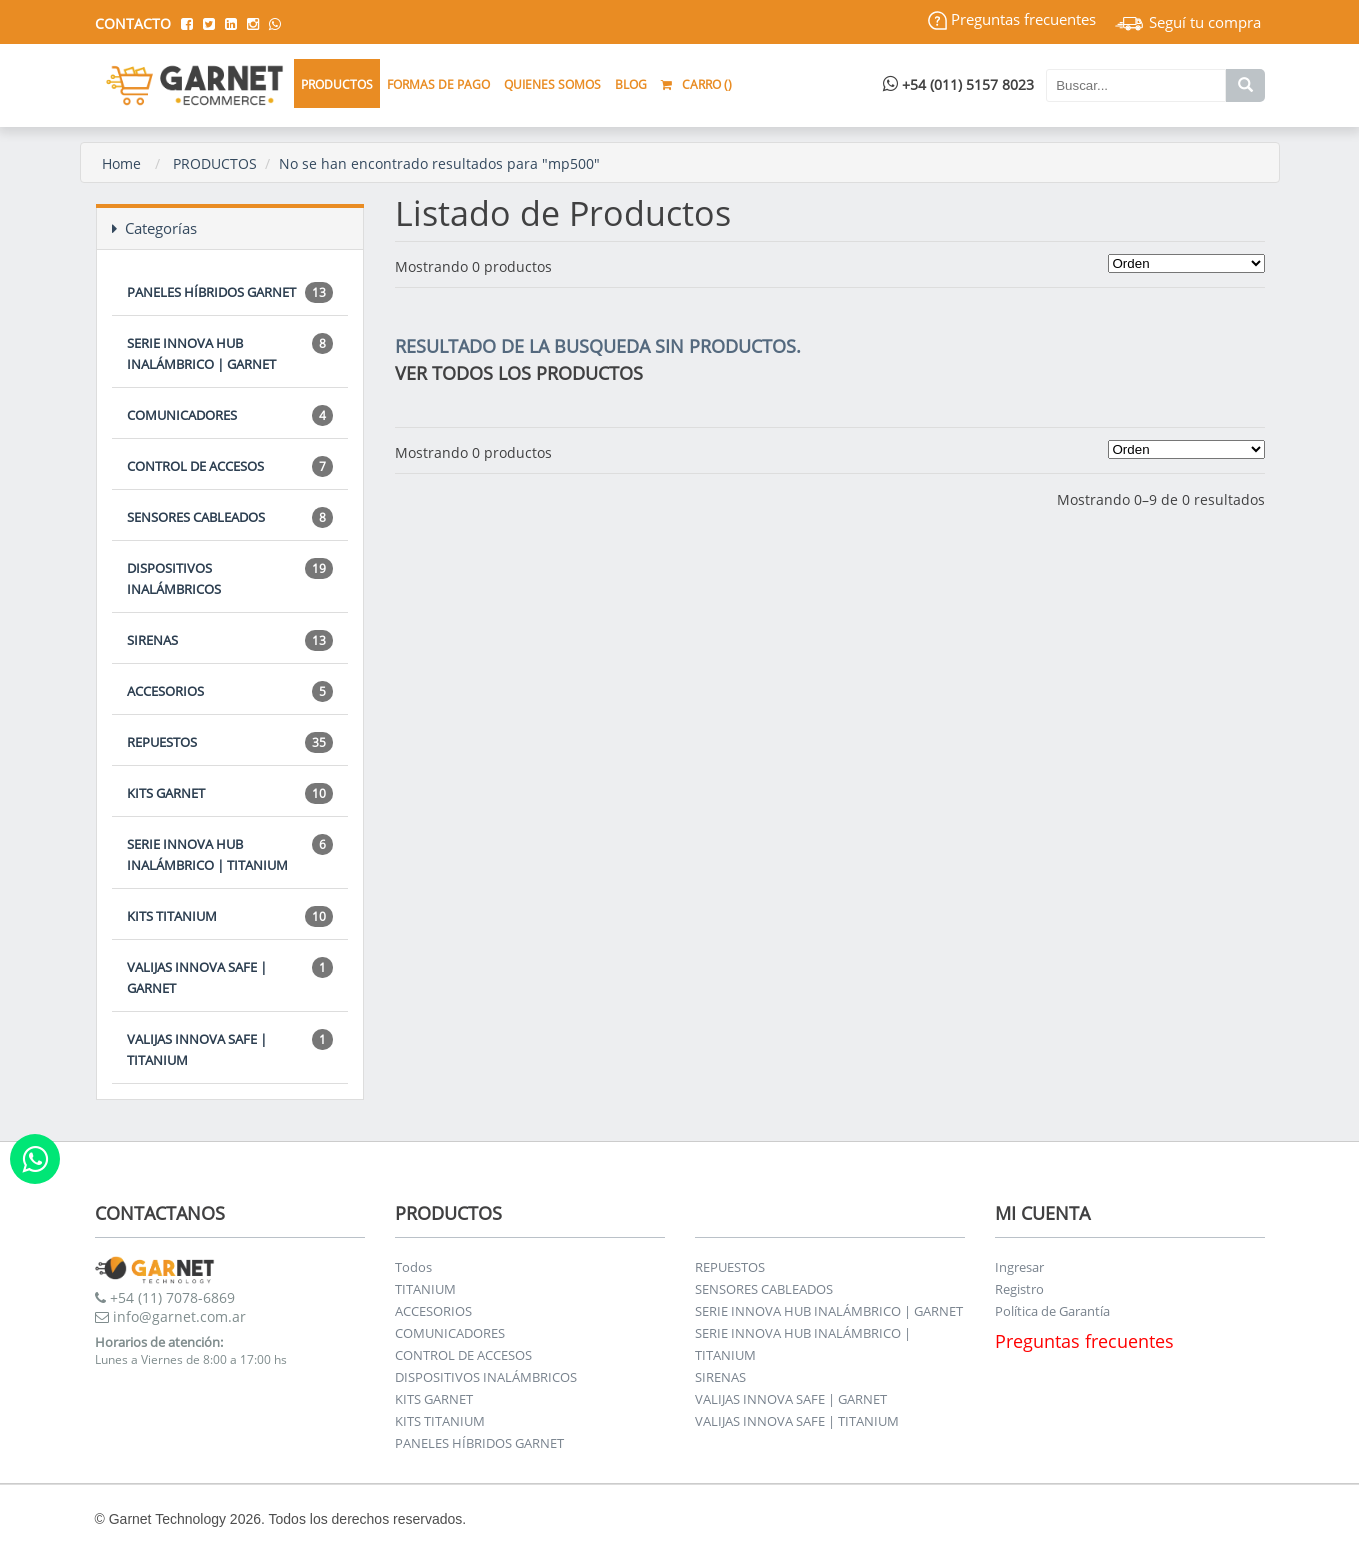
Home (121, 163)
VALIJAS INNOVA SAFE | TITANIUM (230, 1049)
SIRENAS (230, 640)
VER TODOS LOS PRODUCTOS (519, 373)
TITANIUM (425, 1289)
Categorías (154, 228)
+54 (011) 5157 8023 (958, 84)
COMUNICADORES (230, 415)
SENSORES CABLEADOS (230, 517)
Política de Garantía (1052, 1311)
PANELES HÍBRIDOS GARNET (230, 292)
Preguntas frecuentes (1012, 19)
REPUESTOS (230, 742)
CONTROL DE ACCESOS (230, 466)
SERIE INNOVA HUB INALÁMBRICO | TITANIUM (230, 854)
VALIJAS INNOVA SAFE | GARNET (230, 977)
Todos (413, 1267)
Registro (1019, 1289)
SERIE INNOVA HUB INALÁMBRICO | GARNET (230, 353)
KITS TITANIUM (230, 916)
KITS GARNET (230, 793)
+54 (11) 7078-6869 (165, 1297)
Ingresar (1019, 1267)
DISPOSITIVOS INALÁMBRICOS (230, 578)
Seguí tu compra (1188, 22)
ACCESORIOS (230, 691)
